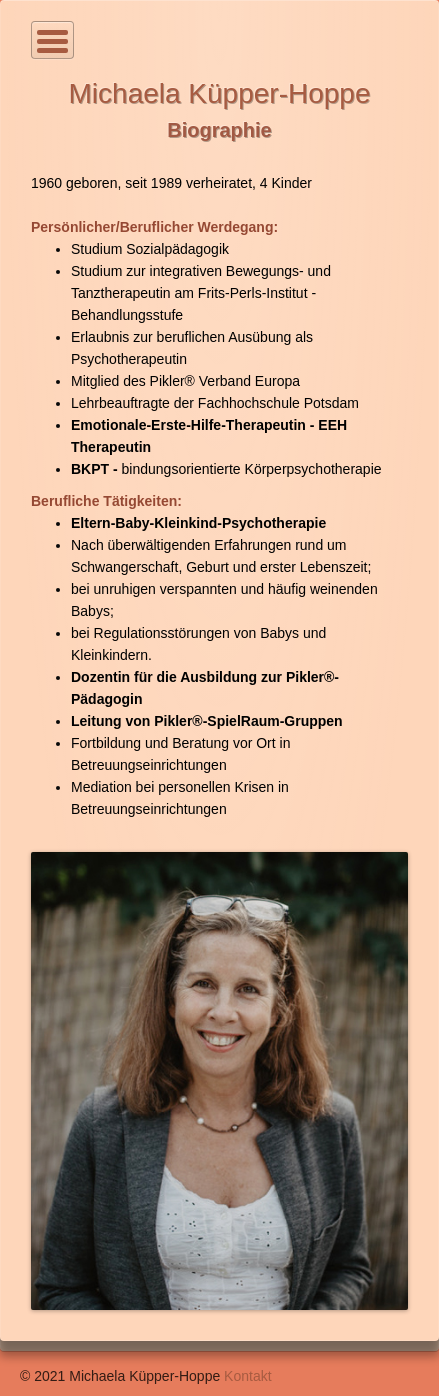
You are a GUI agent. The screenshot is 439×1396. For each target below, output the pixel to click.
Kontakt (247, 1376)
